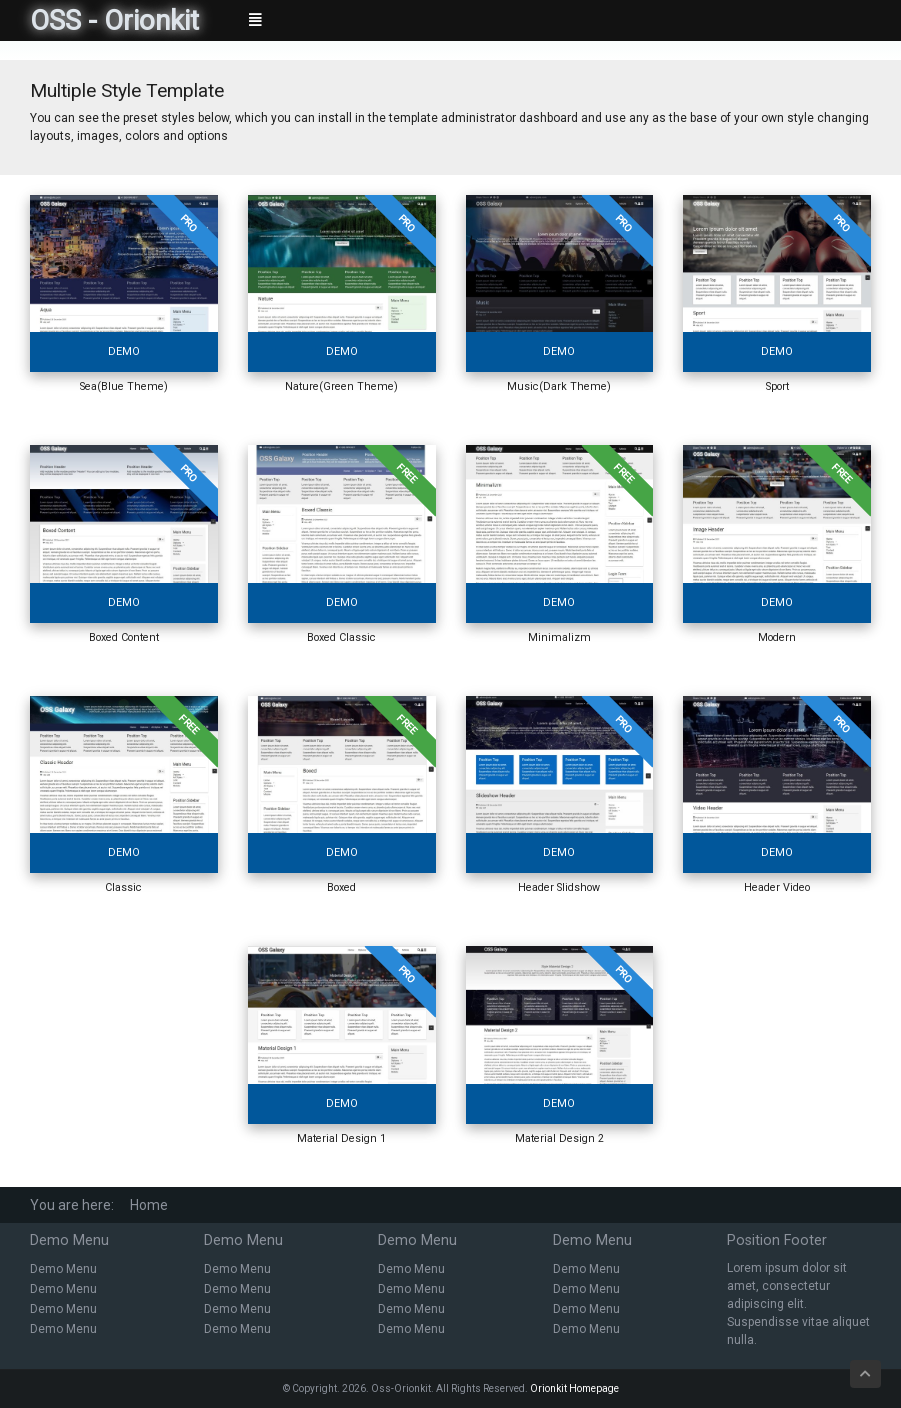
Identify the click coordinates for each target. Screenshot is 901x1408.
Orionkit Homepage (574, 1388)
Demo (124, 351)
